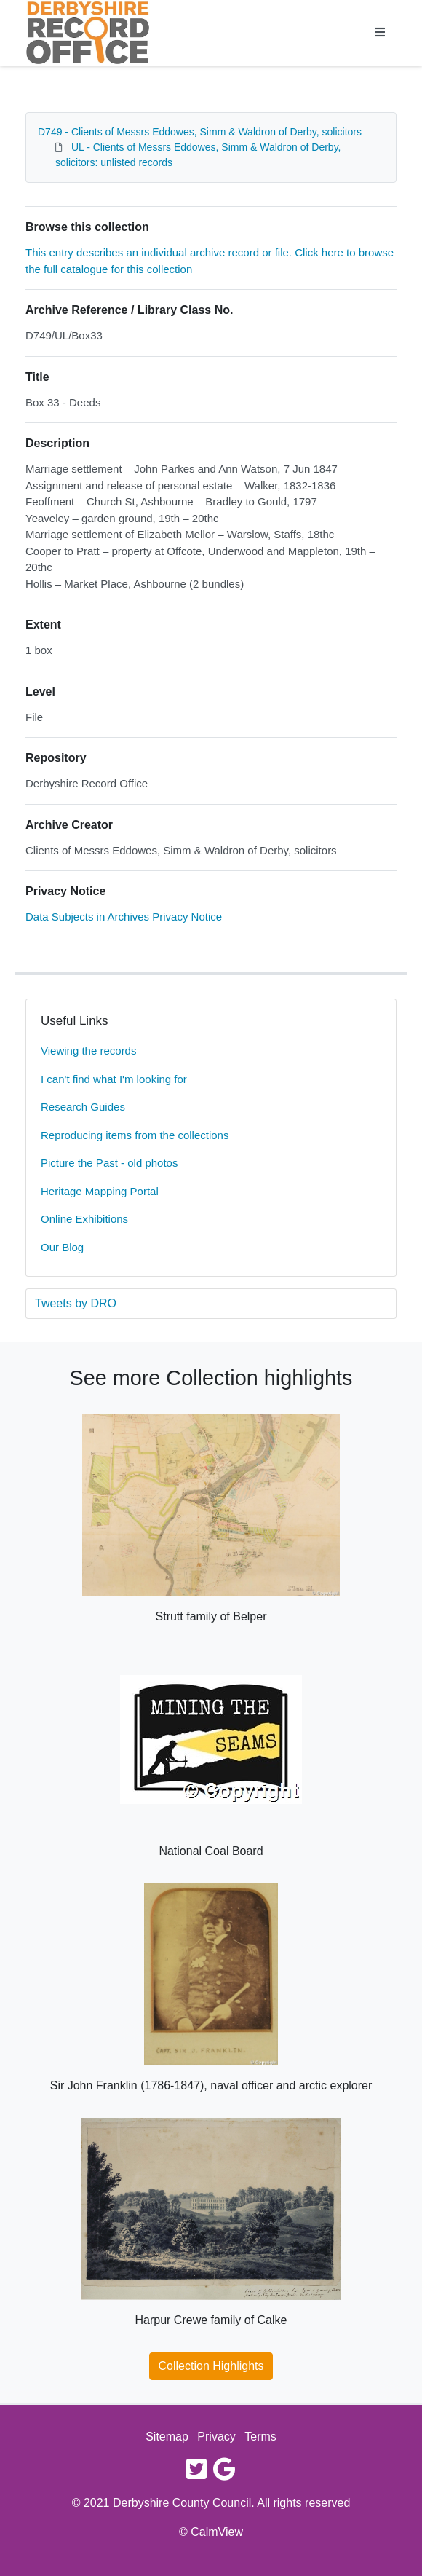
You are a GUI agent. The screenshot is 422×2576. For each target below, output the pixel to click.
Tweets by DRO (75, 1303)
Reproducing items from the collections (134, 1135)
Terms (260, 2436)
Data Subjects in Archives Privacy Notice (123, 916)
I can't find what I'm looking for (114, 1079)
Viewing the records (88, 1050)
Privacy (216, 2436)
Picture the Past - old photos (109, 1163)
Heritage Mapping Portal (100, 1191)
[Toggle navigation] (380, 33)
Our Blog (62, 1247)
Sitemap (167, 2436)
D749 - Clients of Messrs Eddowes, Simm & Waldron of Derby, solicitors (200, 132)
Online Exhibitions (84, 1219)
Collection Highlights (211, 2366)
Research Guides (83, 1106)
